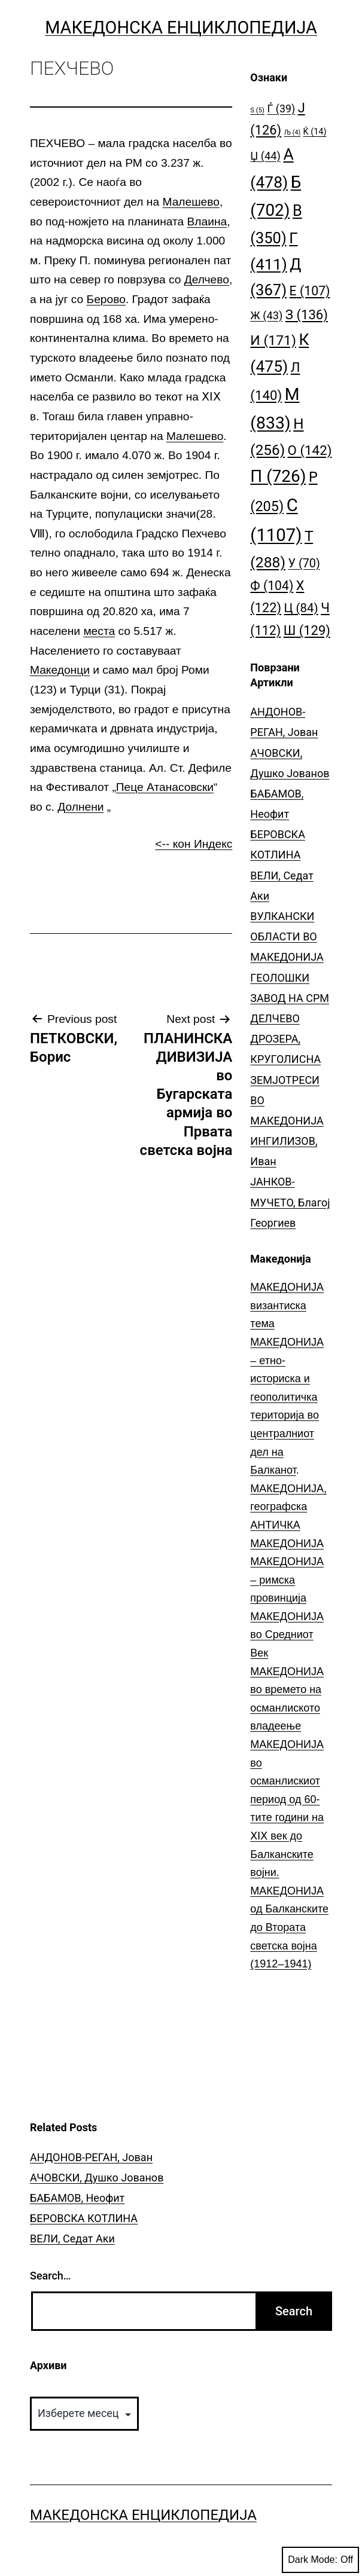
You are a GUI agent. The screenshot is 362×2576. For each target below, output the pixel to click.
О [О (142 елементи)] (310, 450)
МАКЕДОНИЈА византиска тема (287, 1305)
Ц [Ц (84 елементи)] (301, 608)
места (99, 631)
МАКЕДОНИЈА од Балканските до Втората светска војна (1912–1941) (289, 1927)
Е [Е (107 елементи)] (310, 290)
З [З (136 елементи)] (306, 314)
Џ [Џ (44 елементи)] (265, 155)
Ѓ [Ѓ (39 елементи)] (281, 108)
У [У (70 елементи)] (304, 563)
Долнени (80, 806)
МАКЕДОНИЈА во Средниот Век (287, 1635)
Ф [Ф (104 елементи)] (271, 585)
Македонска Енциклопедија (181, 27)
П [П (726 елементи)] (278, 476)
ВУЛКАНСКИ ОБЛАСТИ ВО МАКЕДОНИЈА (286, 936)
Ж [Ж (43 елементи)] (266, 315)
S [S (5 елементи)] (257, 110)
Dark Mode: (320, 2560)
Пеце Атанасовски (165, 787)
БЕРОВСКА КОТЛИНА (84, 2218)
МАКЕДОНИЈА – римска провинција (287, 1580)
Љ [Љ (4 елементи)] (292, 132)
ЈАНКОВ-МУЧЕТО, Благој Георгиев (290, 1202)
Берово (106, 299)
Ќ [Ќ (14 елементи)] (315, 132)
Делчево (206, 279)
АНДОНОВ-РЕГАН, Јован (91, 2157)
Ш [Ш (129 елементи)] (307, 630)
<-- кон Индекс (193, 844)
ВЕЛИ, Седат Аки (72, 2238)
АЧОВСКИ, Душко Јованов (96, 2177)
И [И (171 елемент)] (273, 340)
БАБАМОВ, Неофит (77, 2198)
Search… (50, 2275)
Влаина (207, 221)
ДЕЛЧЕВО (274, 1018)
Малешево (190, 201)
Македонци (60, 670)
